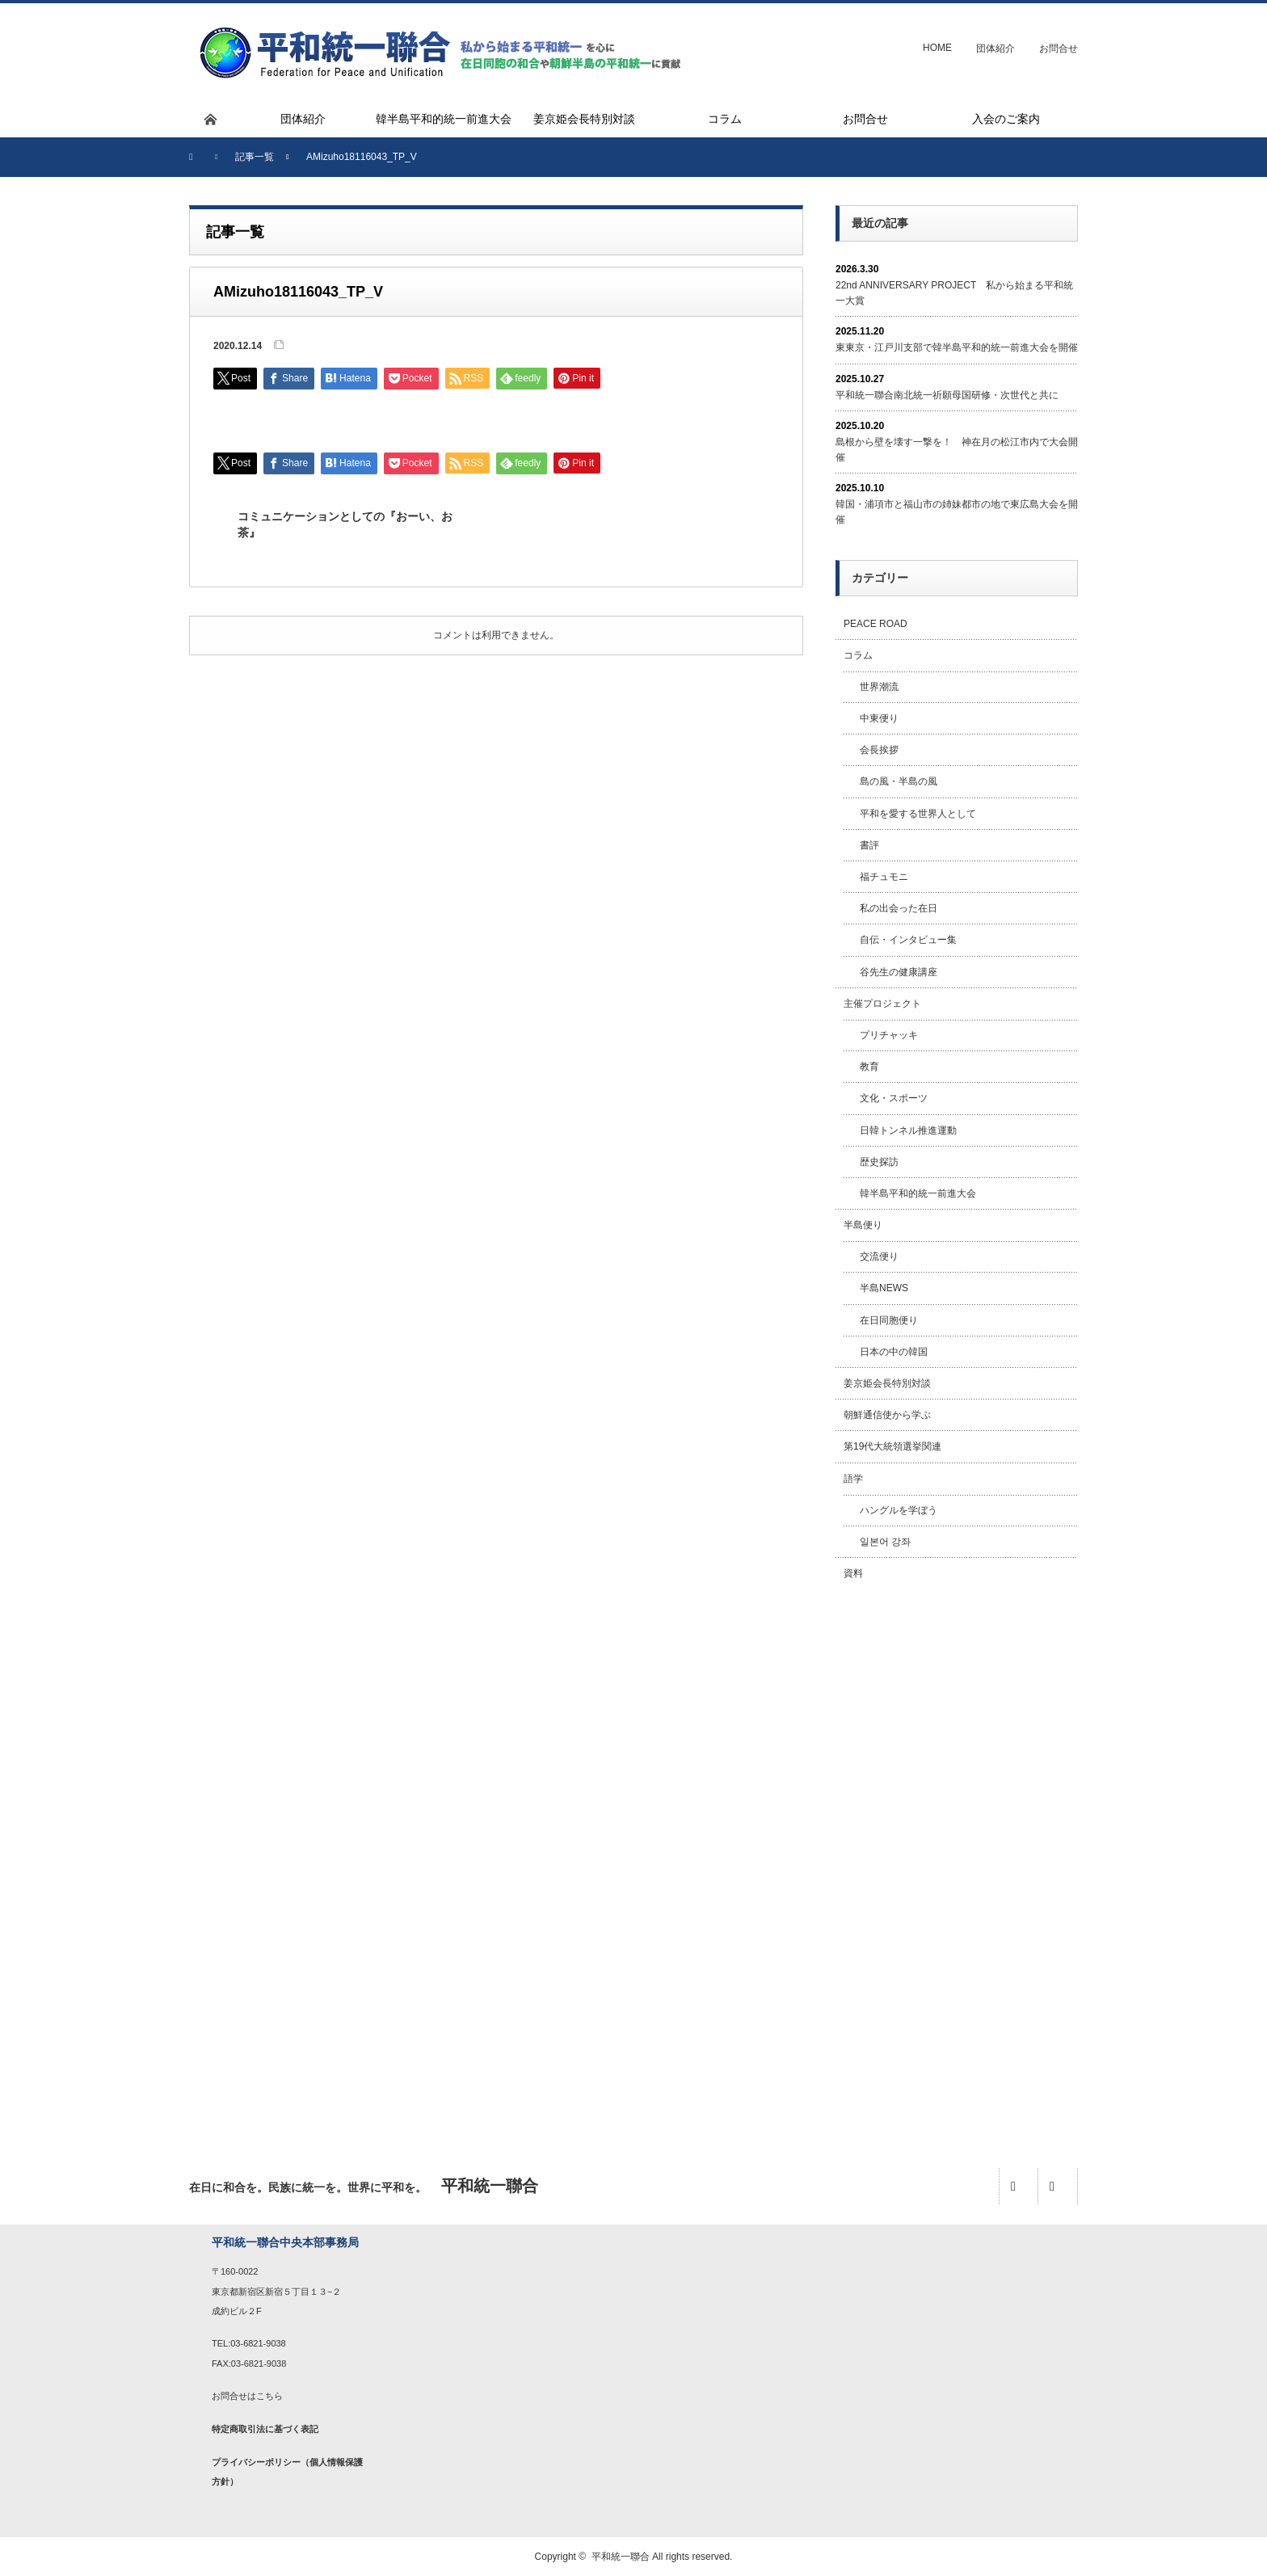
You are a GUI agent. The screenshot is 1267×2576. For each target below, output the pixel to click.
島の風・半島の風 (898, 781)
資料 (853, 1573)
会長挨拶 (879, 750)
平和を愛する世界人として (918, 813)
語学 (853, 1478)
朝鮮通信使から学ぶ (887, 1415)
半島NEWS (884, 1288)
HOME (937, 47)
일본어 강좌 (885, 1541)
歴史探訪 (879, 1162)
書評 (869, 845)
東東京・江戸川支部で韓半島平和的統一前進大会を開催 (957, 347)
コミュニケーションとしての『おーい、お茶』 (345, 524)
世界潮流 (879, 686)
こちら (269, 2396)
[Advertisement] (957, 1856)
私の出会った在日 (898, 908)
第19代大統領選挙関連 (892, 1446)
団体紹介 (995, 48)
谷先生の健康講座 (898, 972)
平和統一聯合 (620, 2556)
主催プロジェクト (882, 1003)
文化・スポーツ (894, 1098)
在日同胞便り (889, 1320)
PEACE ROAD (875, 623)
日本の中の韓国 (894, 1351)
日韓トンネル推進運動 (908, 1130)
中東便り (879, 718)
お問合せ (1058, 48)
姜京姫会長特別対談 (887, 1383)
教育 (869, 1066)
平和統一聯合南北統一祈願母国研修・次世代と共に (947, 395)
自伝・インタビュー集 (908, 939)
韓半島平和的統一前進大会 (918, 1193)
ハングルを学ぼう (898, 1510)
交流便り (879, 1256)
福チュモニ (884, 876)
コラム (858, 655)
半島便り (863, 1225)
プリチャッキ (889, 1035)
